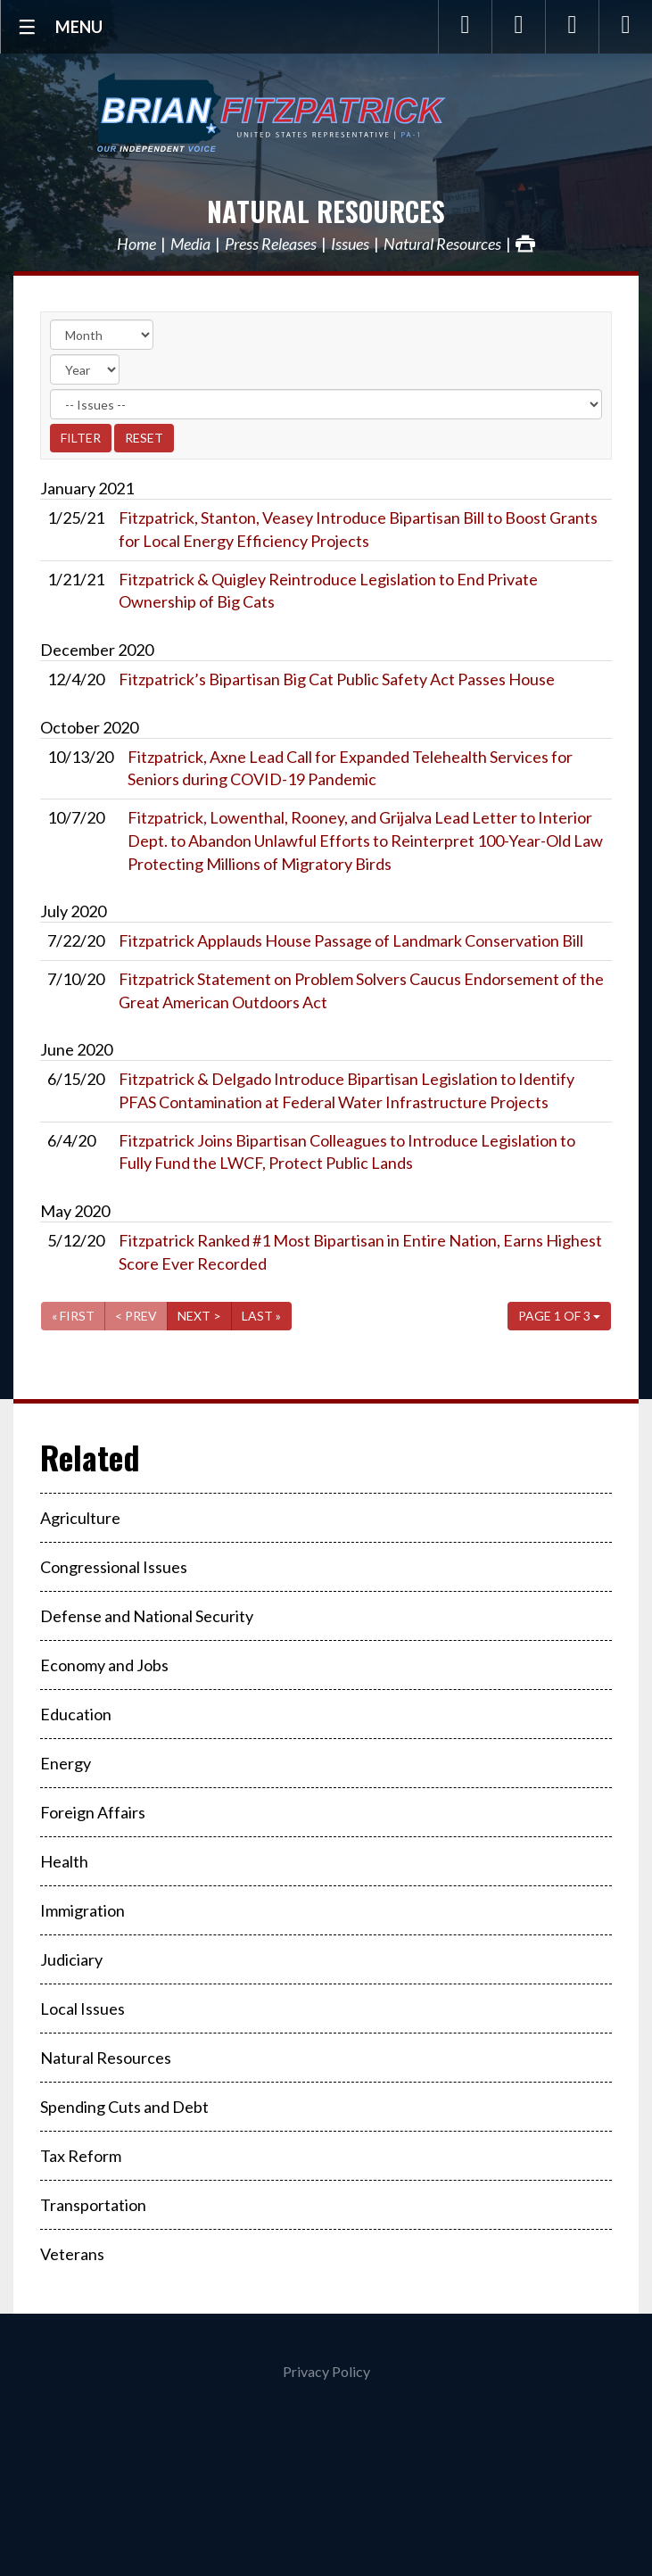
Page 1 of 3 (559, 1315)
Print (525, 243)
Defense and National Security (146, 1616)
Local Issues (82, 2008)
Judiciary (71, 1959)
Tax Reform (80, 2156)
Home (136, 243)
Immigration (82, 1910)
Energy (65, 1763)
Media (190, 243)
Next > (199, 1315)
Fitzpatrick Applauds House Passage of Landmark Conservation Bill (351, 940)
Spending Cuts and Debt (124, 2106)
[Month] (101, 334)
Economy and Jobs (104, 1665)
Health (64, 1861)
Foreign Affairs (92, 1812)
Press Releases (271, 243)
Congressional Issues (113, 1567)
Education (75, 1714)
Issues (350, 243)
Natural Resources (326, 211)
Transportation (93, 2205)
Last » (261, 1315)
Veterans (72, 2254)
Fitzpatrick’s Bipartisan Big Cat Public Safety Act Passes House (337, 679)
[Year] (85, 369)
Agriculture (80, 1518)
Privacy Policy (326, 2371)
